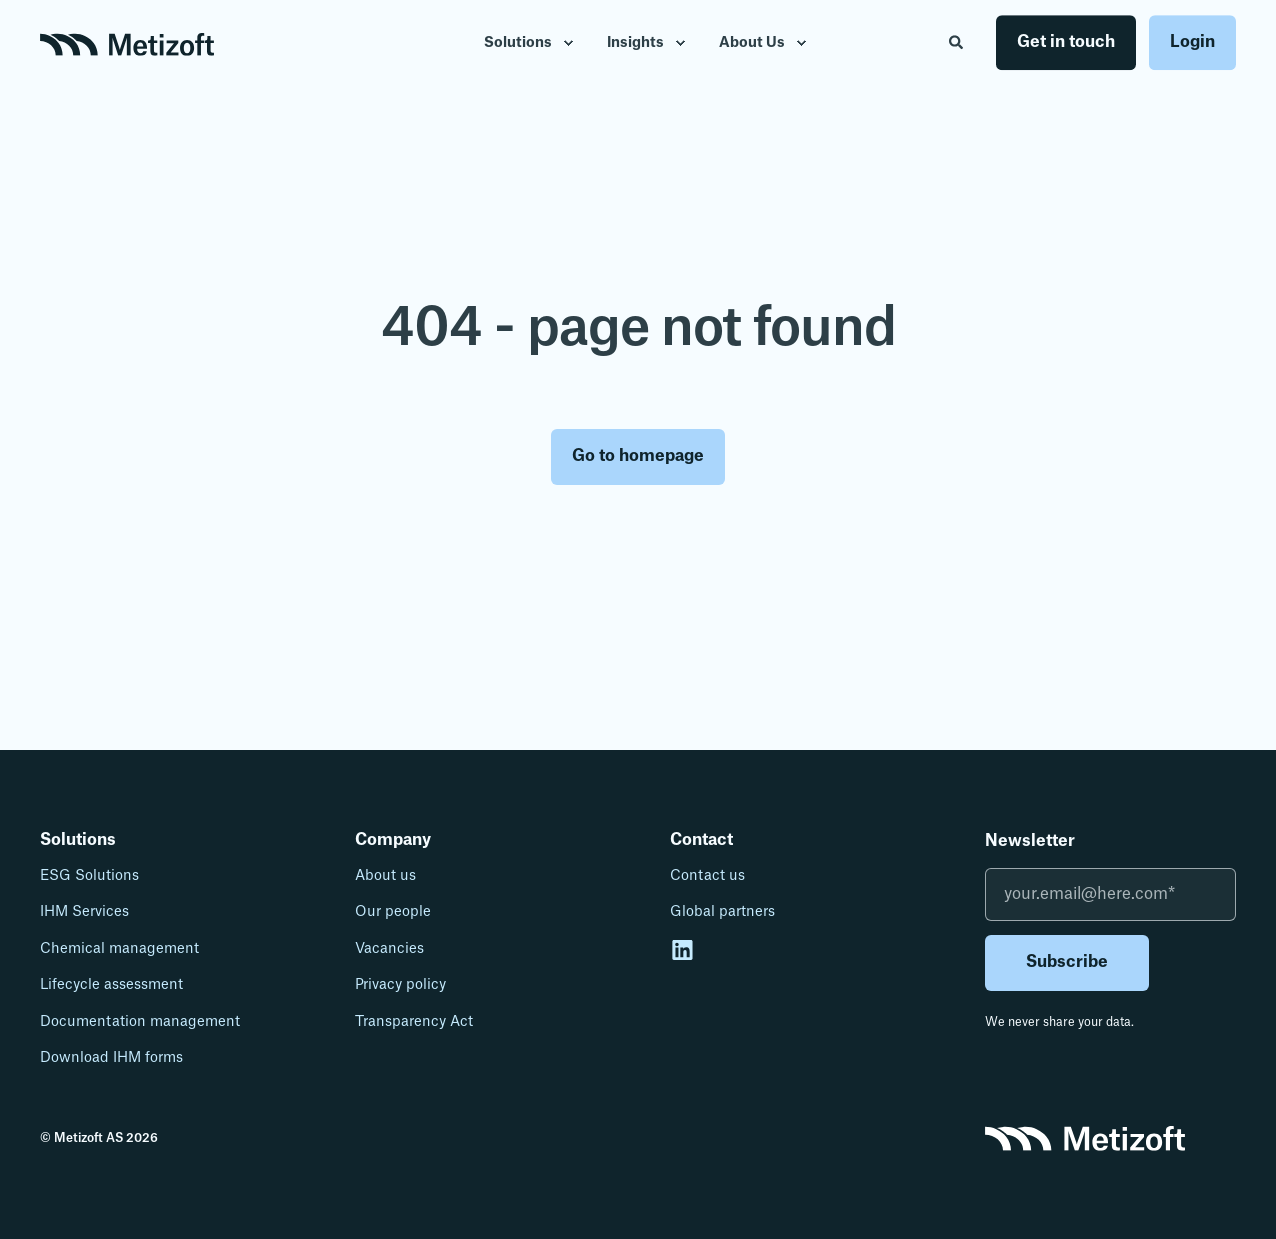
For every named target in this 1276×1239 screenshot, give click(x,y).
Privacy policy (400, 985)
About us (385, 876)
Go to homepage (638, 456)
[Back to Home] (127, 43)
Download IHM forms (111, 1058)
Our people (393, 912)
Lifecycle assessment (111, 985)
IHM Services (84, 912)
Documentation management (140, 1022)
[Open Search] (957, 42)
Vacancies (389, 949)
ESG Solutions (89, 876)
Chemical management (119, 949)
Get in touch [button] (1066, 42)
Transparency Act (414, 1022)
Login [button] (1192, 42)
